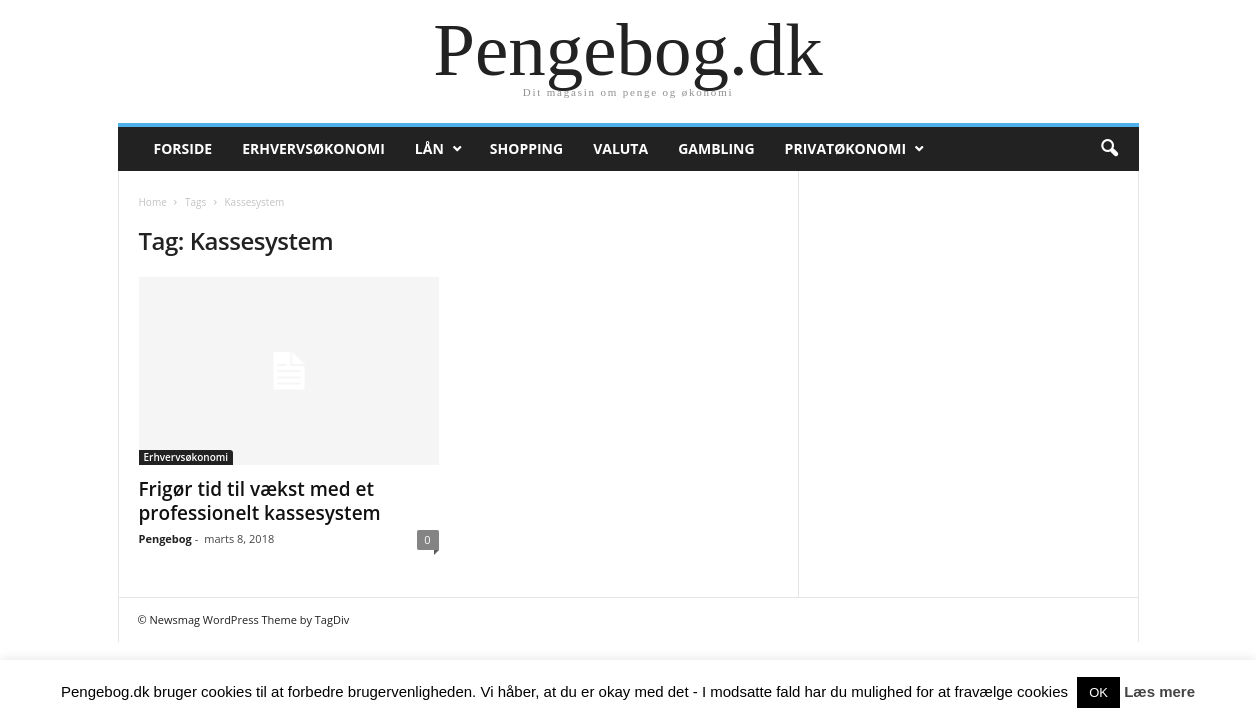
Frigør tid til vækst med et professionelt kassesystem (260, 501)
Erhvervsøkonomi (313, 148)
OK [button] (1098, 692)
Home (153, 202)
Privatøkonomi (845, 148)
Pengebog (165, 538)
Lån (429, 148)
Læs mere (1159, 691)
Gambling (716, 148)
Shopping (526, 148)
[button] (1109, 149)
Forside (183, 148)
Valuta (620, 148)
